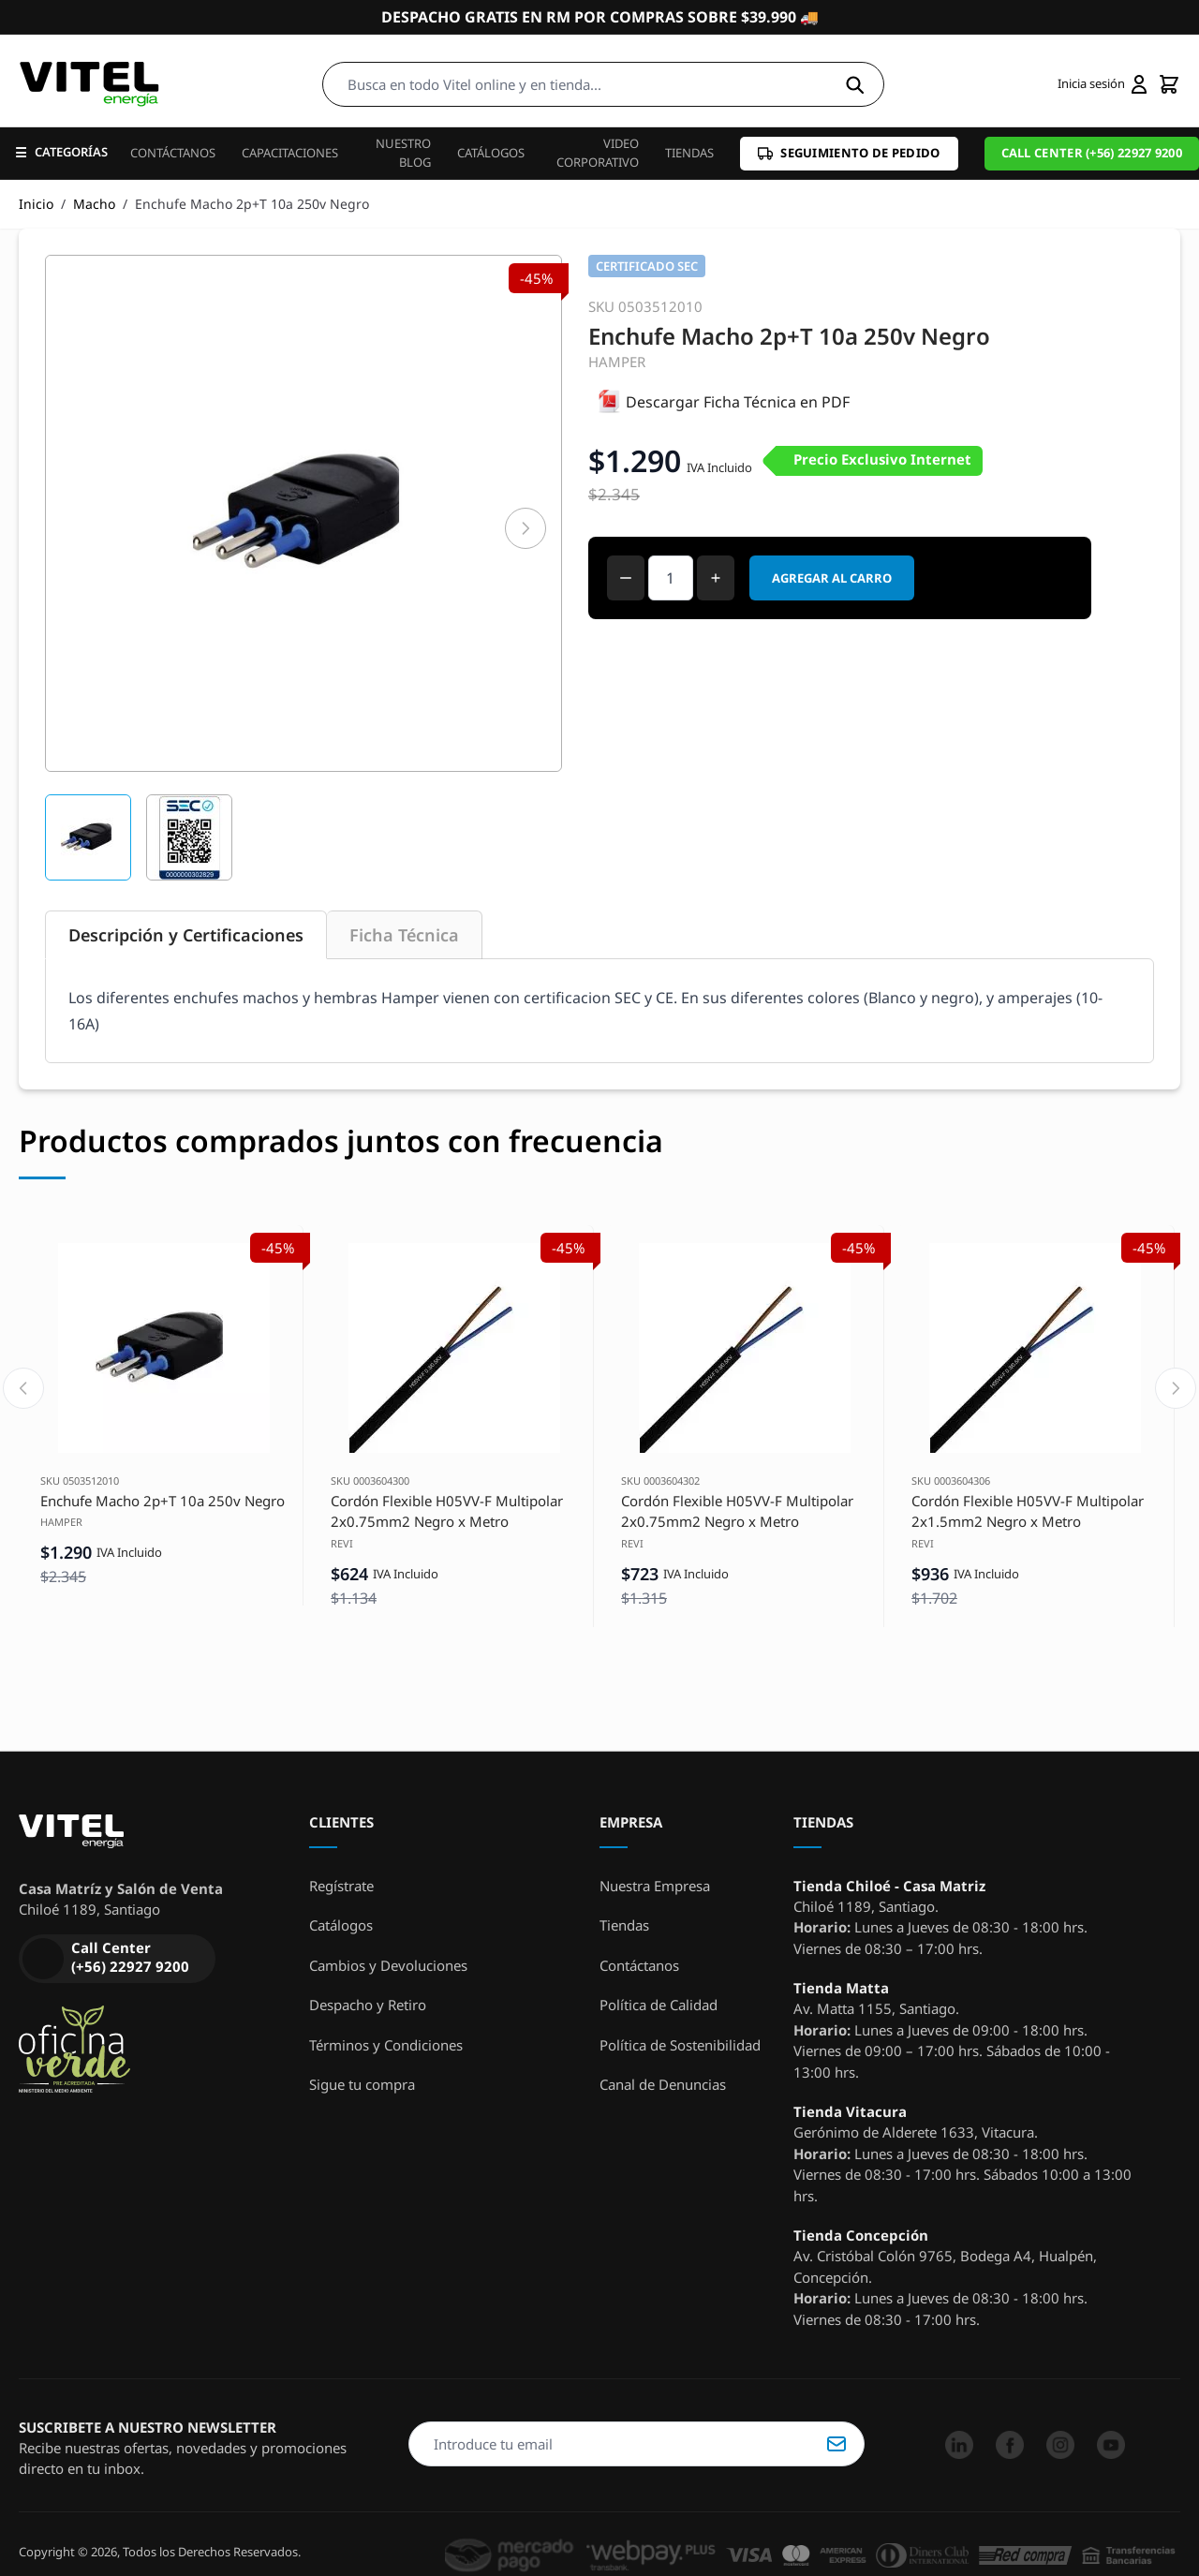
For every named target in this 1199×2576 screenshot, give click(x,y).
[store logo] (89, 84)
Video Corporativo (597, 152)
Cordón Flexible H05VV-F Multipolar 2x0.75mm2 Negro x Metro (447, 1511)
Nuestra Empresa (655, 1885)
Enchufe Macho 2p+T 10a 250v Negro (162, 1500)
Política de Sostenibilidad (680, 2045)
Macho (94, 204)
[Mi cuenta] (1102, 84)
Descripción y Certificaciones (185, 935)
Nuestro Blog (403, 152)
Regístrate (341, 1885)
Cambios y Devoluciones (388, 1965)
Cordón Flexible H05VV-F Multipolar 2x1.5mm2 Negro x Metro (1027, 1511)
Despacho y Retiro (367, 2004)
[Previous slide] (23, 1388)
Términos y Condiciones (386, 2045)
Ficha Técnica (404, 935)
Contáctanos (172, 152)
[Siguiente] (525, 528)
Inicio (36, 204)
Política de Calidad (659, 2004)
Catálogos (491, 152)
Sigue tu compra (362, 2084)
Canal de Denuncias (663, 2084)
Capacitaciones (290, 152)
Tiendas (689, 152)
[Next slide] (1175, 1388)
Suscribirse (836, 2443)
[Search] (854, 84)
